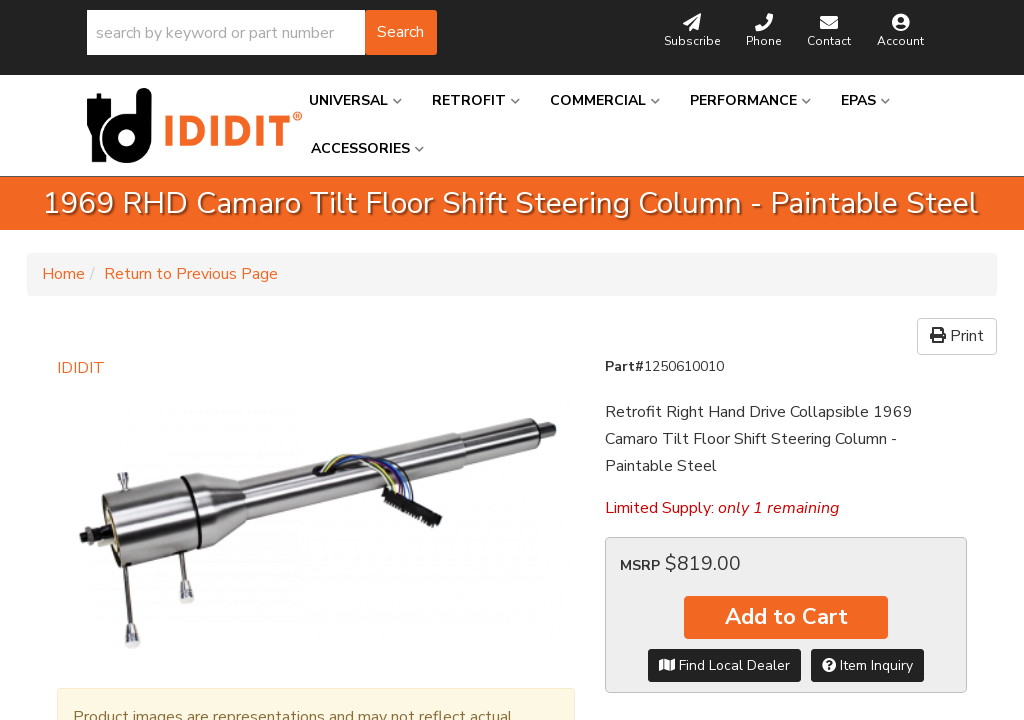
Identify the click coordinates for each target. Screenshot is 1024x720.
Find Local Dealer (724, 665)
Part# (624, 366)
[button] (262, 32)
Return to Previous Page (191, 274)
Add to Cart (786, 617)
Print (957, 336)
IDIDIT (81, 368)
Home (63, 274)
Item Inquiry (867, 665)
